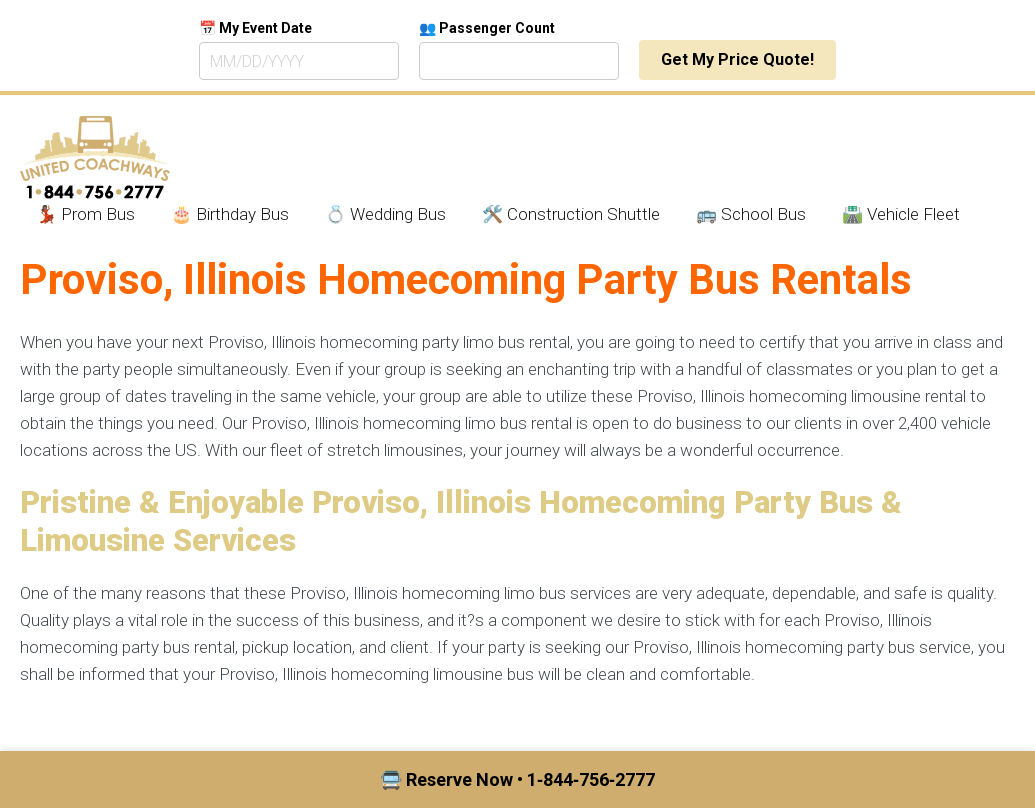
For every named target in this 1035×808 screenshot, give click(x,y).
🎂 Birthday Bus (230, 214)
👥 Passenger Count (487, 28)
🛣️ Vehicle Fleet (901, 214)
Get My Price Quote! (737, 59)
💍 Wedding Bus (385, 214)
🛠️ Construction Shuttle (571, 214)
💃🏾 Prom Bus (85, 214)
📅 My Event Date (255, 28)
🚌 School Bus (751, 214)
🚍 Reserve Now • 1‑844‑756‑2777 (517, 779)
